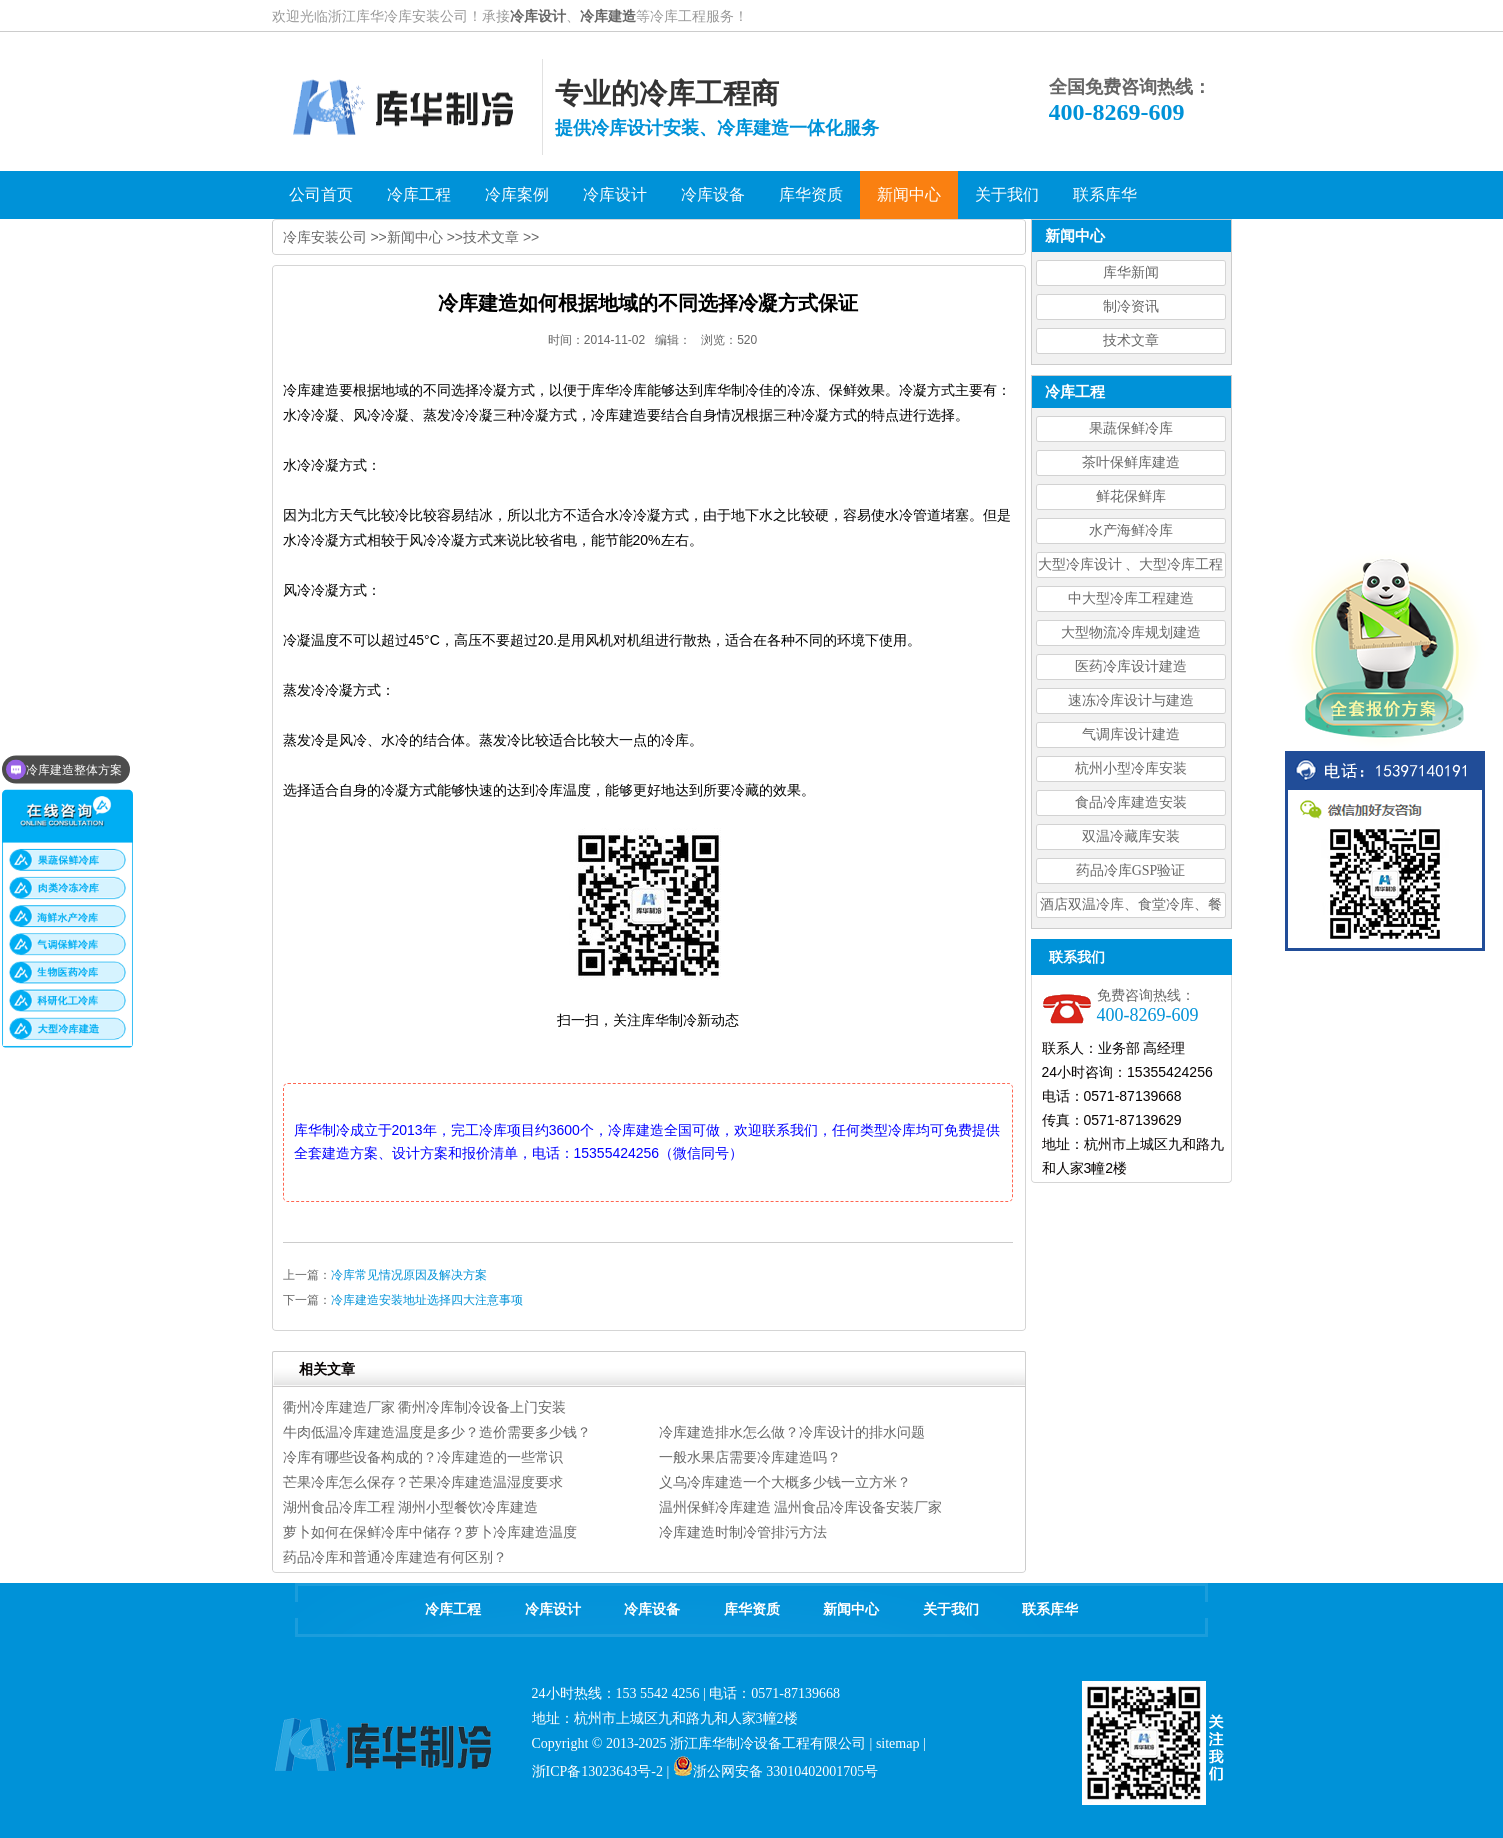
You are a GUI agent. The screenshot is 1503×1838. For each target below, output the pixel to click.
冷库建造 (608, 16)
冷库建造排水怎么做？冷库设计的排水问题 (792, 1432)
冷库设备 (652, 1609)
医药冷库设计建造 (1131, 666)
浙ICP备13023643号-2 (597, 1771)
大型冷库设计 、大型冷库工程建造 (1131, 567)
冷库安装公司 (325, 237)
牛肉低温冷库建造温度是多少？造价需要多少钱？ (437, 1432)
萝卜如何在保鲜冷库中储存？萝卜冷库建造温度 (430, 1532)
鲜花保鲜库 (1131, 496)
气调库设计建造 (1131, 734)
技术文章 (1131, 340)
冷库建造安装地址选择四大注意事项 (427, 1300)
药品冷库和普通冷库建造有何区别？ (395, 1557)
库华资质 (752, 1609)
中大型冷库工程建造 (1131, 598)
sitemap (898, 1743)
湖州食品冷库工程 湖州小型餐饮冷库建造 (411, 1507)
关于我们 (951, 1609)
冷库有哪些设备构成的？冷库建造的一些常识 (423, 1457)
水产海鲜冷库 (1131, 530)
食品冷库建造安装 (1131, 802)
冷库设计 (538, 16)
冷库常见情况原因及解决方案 (409, 1275)
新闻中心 (415, 237)
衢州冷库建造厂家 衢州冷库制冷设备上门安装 (425, 1407)
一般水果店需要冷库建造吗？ (750, 1457)
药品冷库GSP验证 (1131, 870)
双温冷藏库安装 (1131, 836)
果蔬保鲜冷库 (1131, 428)
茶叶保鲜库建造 (1131, 462)
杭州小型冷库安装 (1131, 768)
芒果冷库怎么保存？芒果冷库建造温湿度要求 (423, 1482)
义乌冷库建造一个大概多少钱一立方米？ (785, 1482)
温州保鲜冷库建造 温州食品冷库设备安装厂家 (801, 1507)
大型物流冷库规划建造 (1131, 632)
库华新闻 (1131, 272)
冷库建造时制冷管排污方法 (743, 1532)
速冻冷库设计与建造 (1131, 700)
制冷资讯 (1131, 306)
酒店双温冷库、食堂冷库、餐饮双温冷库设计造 (1131, 907)
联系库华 (1050, 1609)
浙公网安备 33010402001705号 (776, 1771)
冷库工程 (453, 1609)
